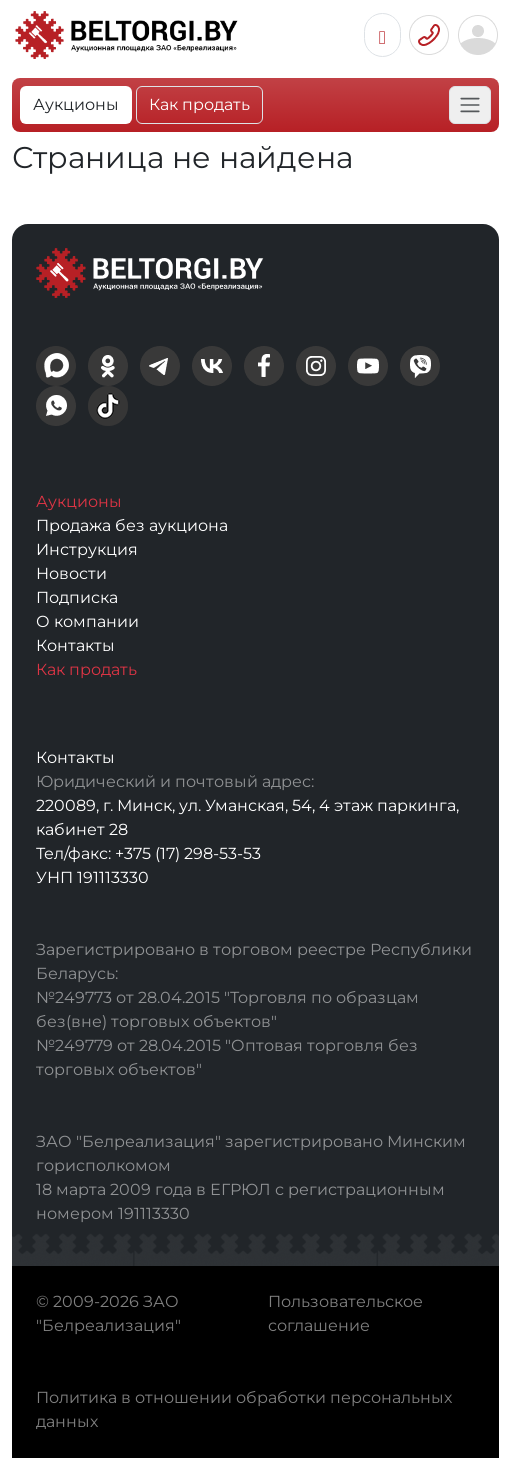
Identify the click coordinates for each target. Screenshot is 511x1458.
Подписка (77, 597)
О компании (87, 621)
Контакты (75, 645)
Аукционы (76, 104)
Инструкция (87, 549)
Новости (71, 573)
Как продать (199, 104)
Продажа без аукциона (132, 525)
